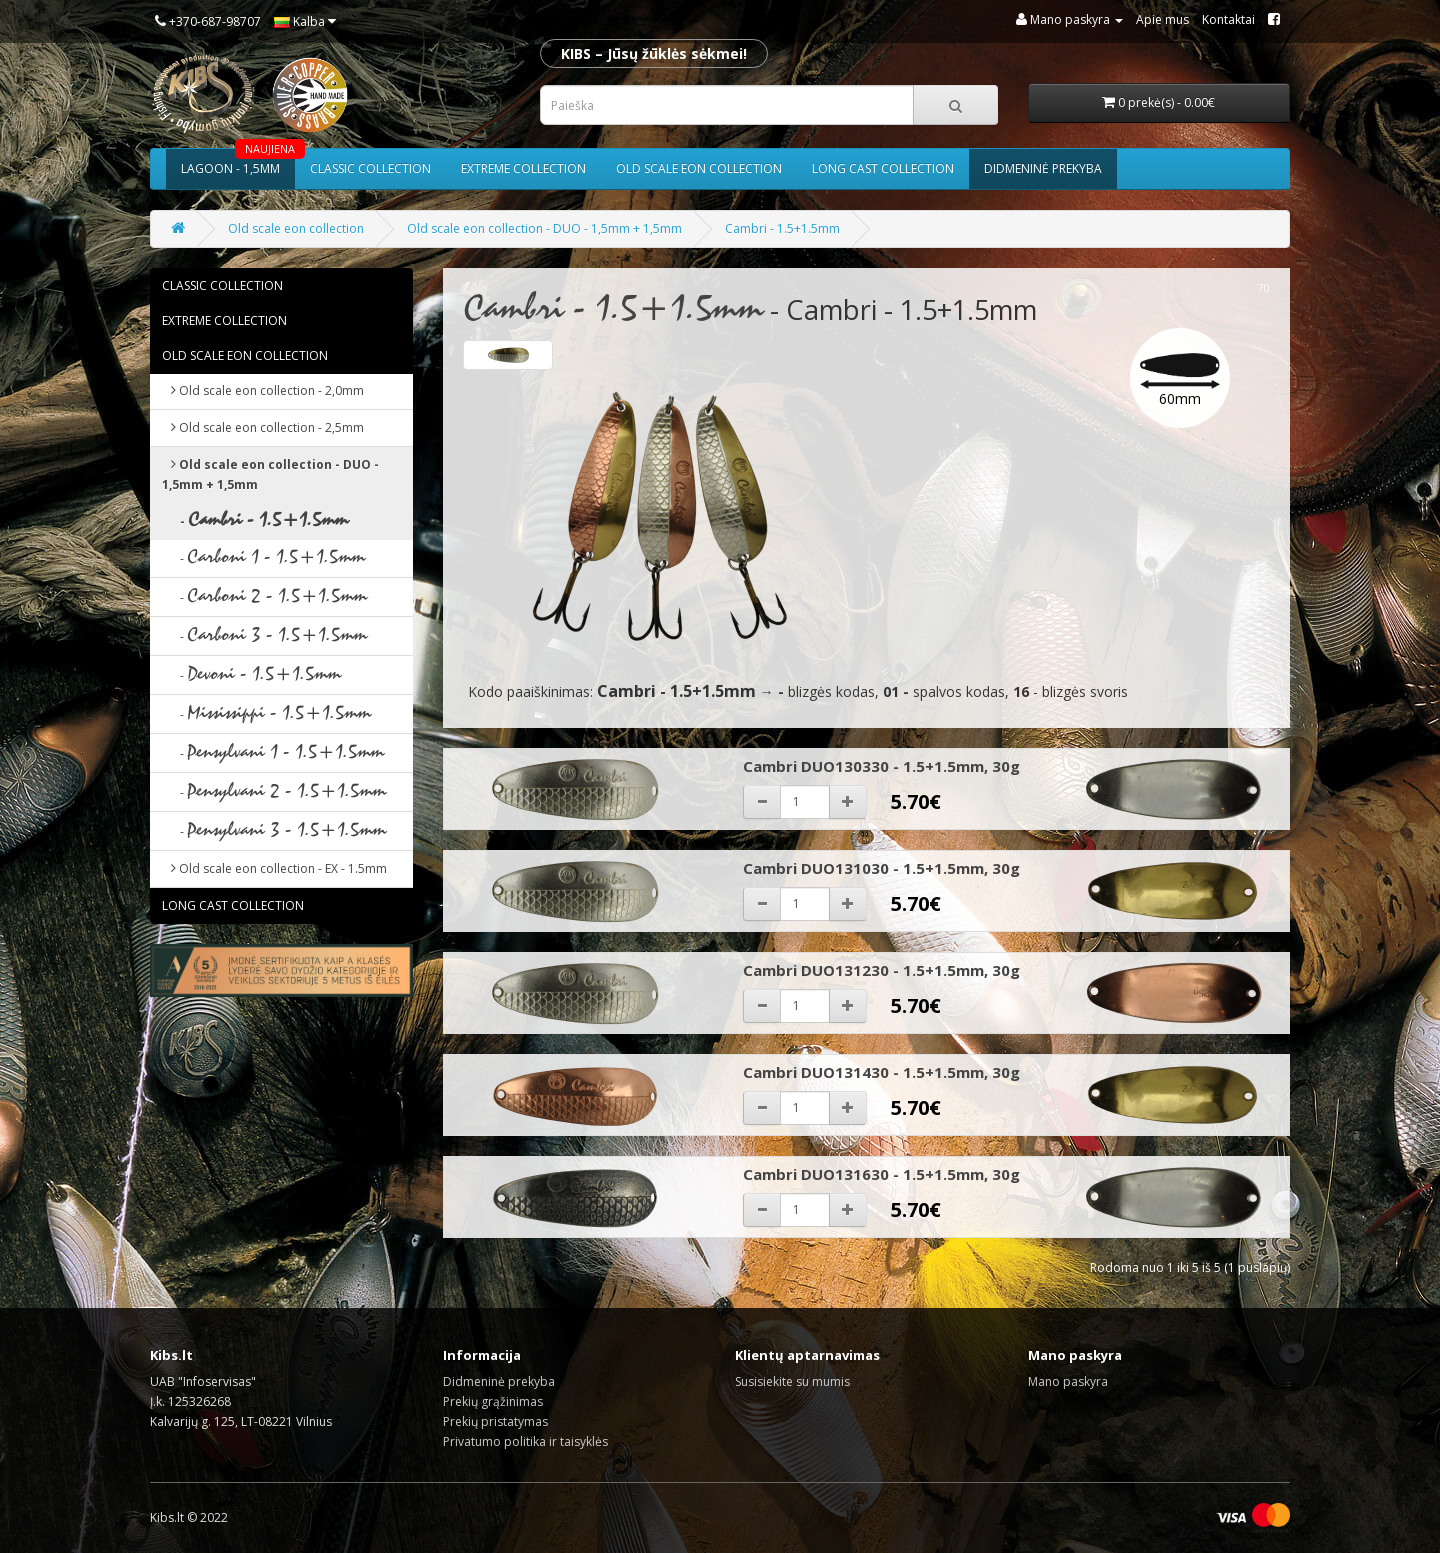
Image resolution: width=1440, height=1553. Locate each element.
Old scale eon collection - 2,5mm (263, 427)
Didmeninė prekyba (1043, 168)
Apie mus (1162, 19)
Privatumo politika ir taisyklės (525, 1441)
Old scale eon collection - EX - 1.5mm (274, 868)
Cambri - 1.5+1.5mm (782, 228)
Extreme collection (523, 168)
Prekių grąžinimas (493, 1401)
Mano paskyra (1068, 1381)
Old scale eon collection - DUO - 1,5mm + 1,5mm (544, 228)
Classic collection (370, 168)
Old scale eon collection (699, 168)
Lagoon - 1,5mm (238, 163)
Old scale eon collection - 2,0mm (263, 390)
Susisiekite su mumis (792, 1381)
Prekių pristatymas (495, 1421)
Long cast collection (883, 168)
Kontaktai (1228, 19)
